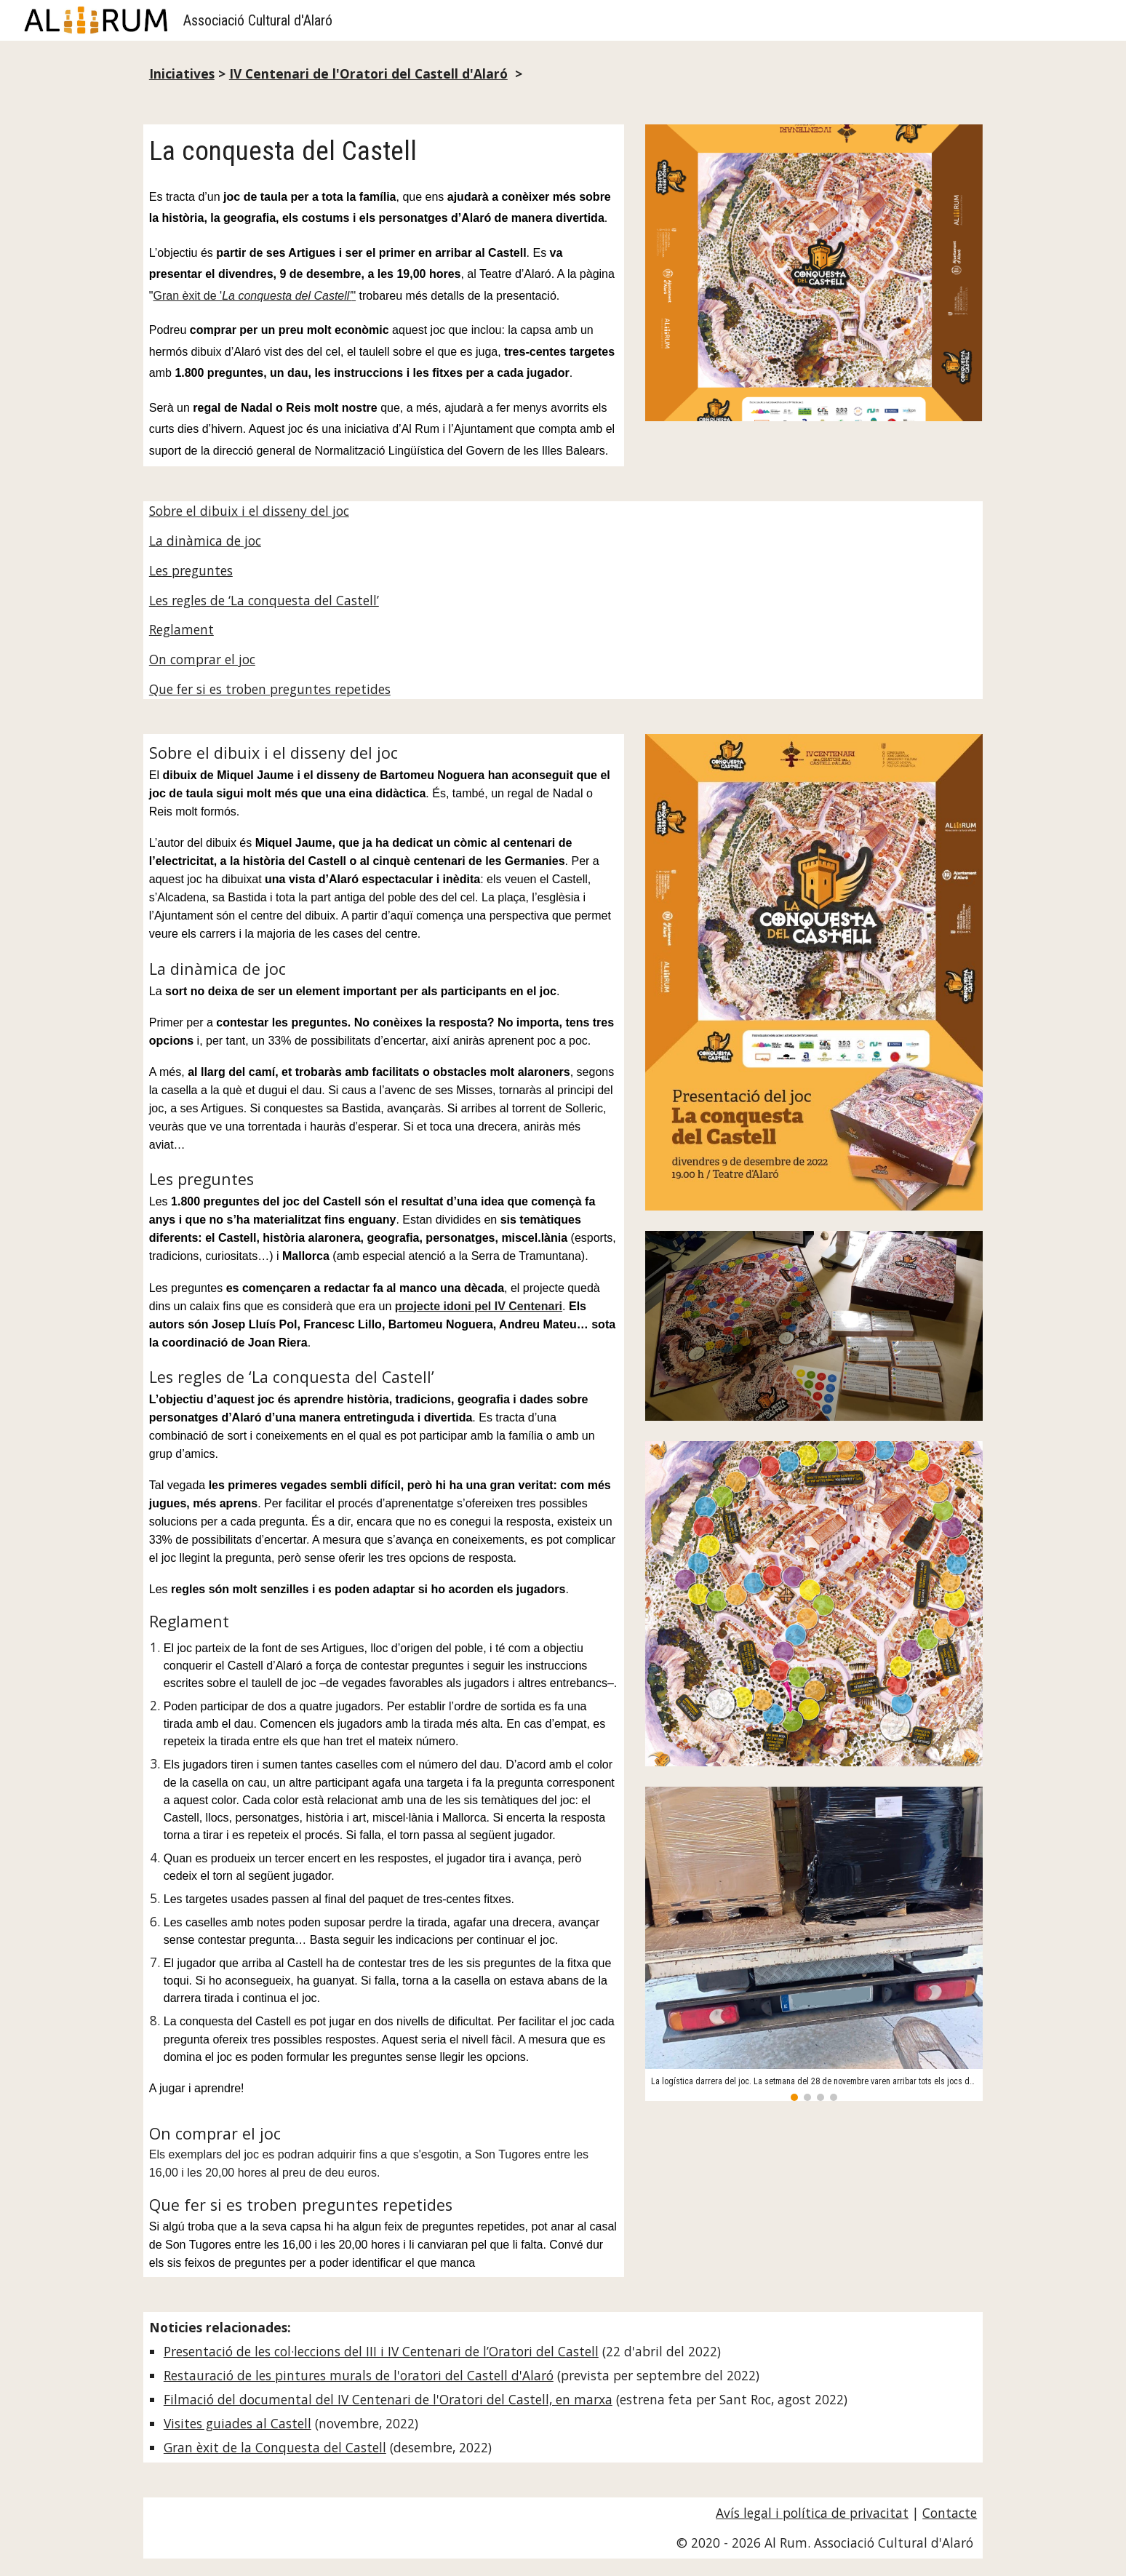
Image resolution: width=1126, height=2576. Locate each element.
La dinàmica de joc (205, 540)
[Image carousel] (814, 1944)
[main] (563, 73)
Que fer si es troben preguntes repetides (270, 689)
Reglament (181, 629)
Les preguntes (191, 570)
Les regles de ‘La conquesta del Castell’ (264, 600)
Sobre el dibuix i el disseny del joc (249, 510)
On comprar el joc (202, 659)
